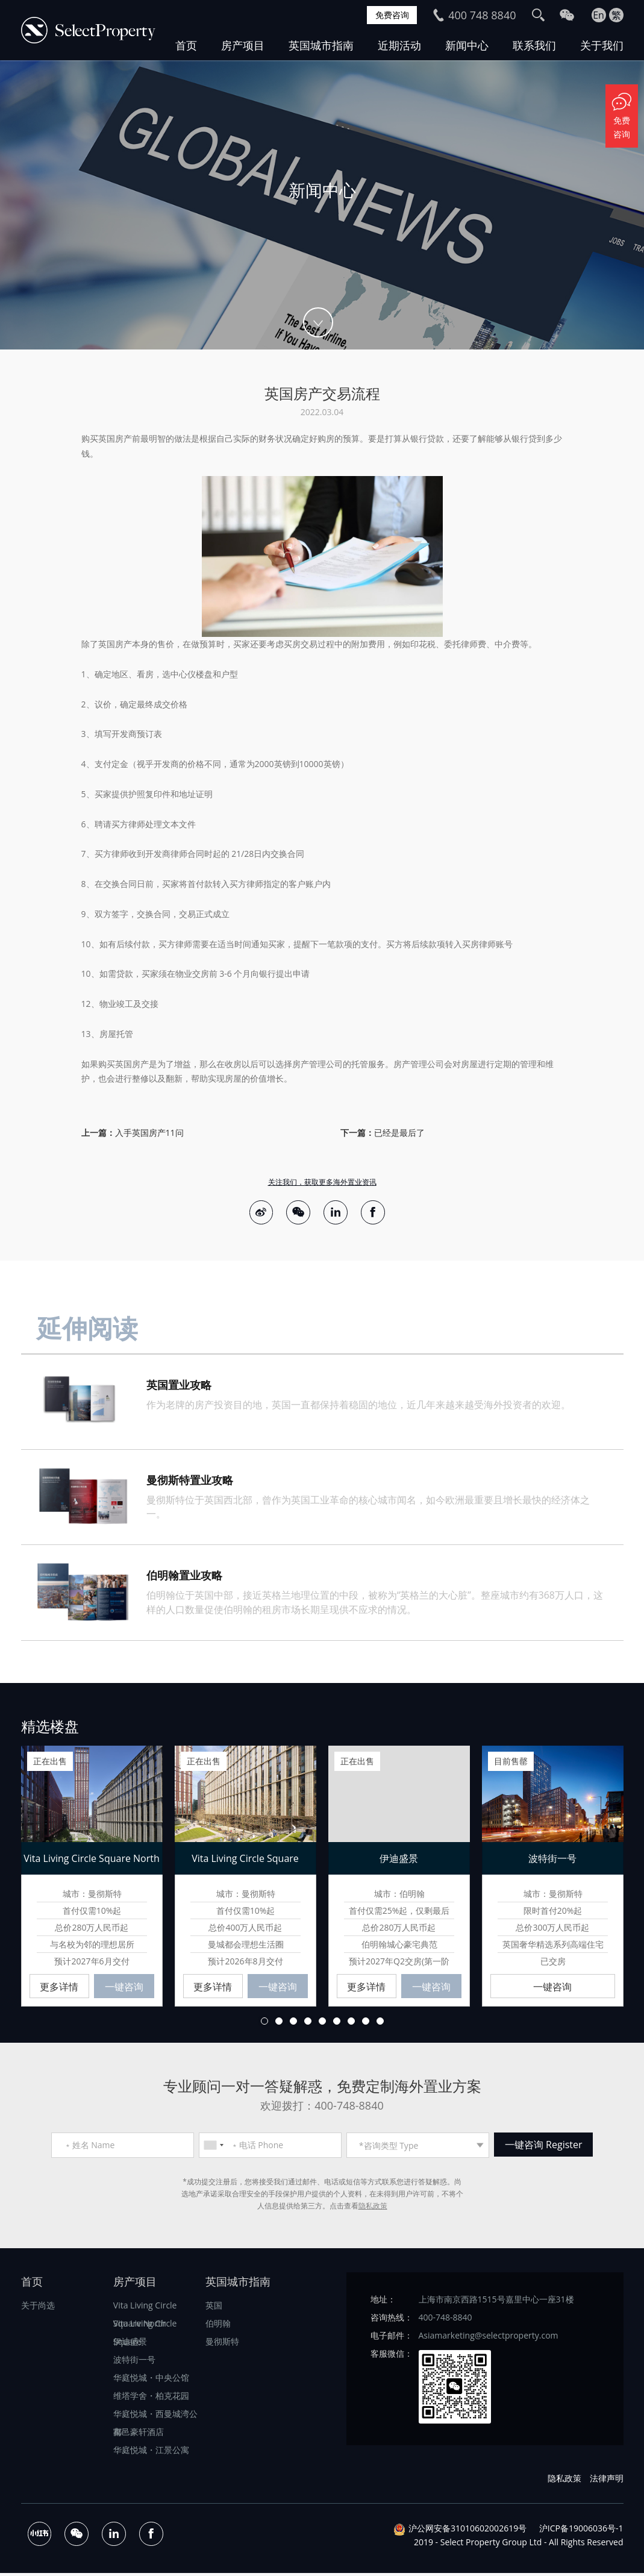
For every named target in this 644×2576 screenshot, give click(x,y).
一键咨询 (124, 1989)
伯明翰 (218, 2327)
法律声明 (607, 2481)
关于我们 (602, 45)
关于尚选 (38, 2308)
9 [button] (380, 2024)
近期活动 (399, 45)
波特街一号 (134, 2363)
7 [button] (351, 2024)
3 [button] (293, 2024)
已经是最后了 (399, 1132)
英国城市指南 (321, 45)
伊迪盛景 (130, 2345)
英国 (213, 2308)
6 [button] (336, 2024)
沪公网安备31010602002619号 (467, 2531)
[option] (322, 204)
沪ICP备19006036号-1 (581, 2531)
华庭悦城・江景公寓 (151, 2453)
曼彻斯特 (222, 2345)
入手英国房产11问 (149, 1132)
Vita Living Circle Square (145, 2328)
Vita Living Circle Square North (145, 2310)
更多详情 (59, 1989)
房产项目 (242, 45)
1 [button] (264, 2024)
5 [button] (322, 2024)
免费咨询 (389, 15)
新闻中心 (467, 45)
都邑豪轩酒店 (138, 2435)
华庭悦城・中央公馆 (151, 2381)
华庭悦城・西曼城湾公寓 (155, 2419)
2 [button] (279, 2024)
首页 (186, 45)
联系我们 (534, 45)
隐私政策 (372, 2209)
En (598, 15)
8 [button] (365, 2024)
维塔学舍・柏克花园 (151, 2399)
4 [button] (307, 2024)
